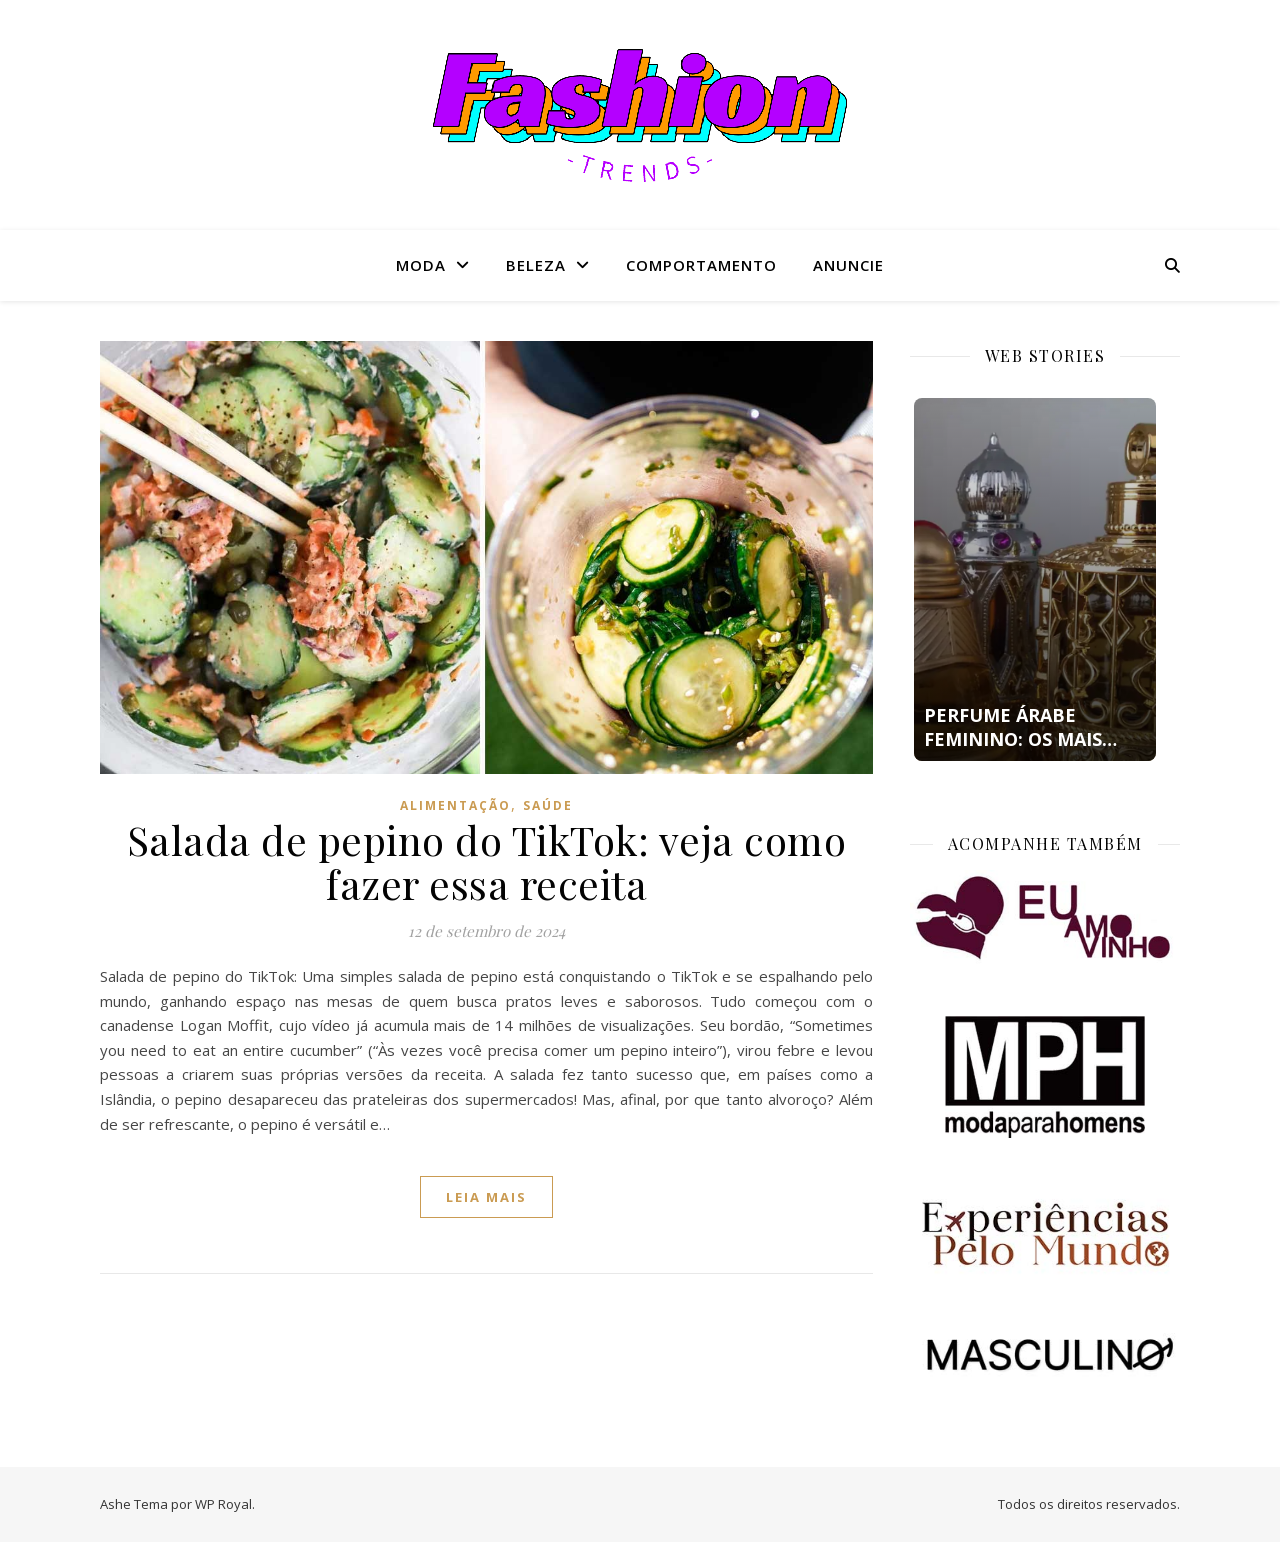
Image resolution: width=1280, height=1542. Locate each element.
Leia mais (486, 1197)
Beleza (536, 265)
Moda (421, 265)
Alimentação (455, 805)
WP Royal (223, 1504)
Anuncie (848, 265)
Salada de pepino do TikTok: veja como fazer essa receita (487, 861)
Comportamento (701, 265)
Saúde (548, 805)
